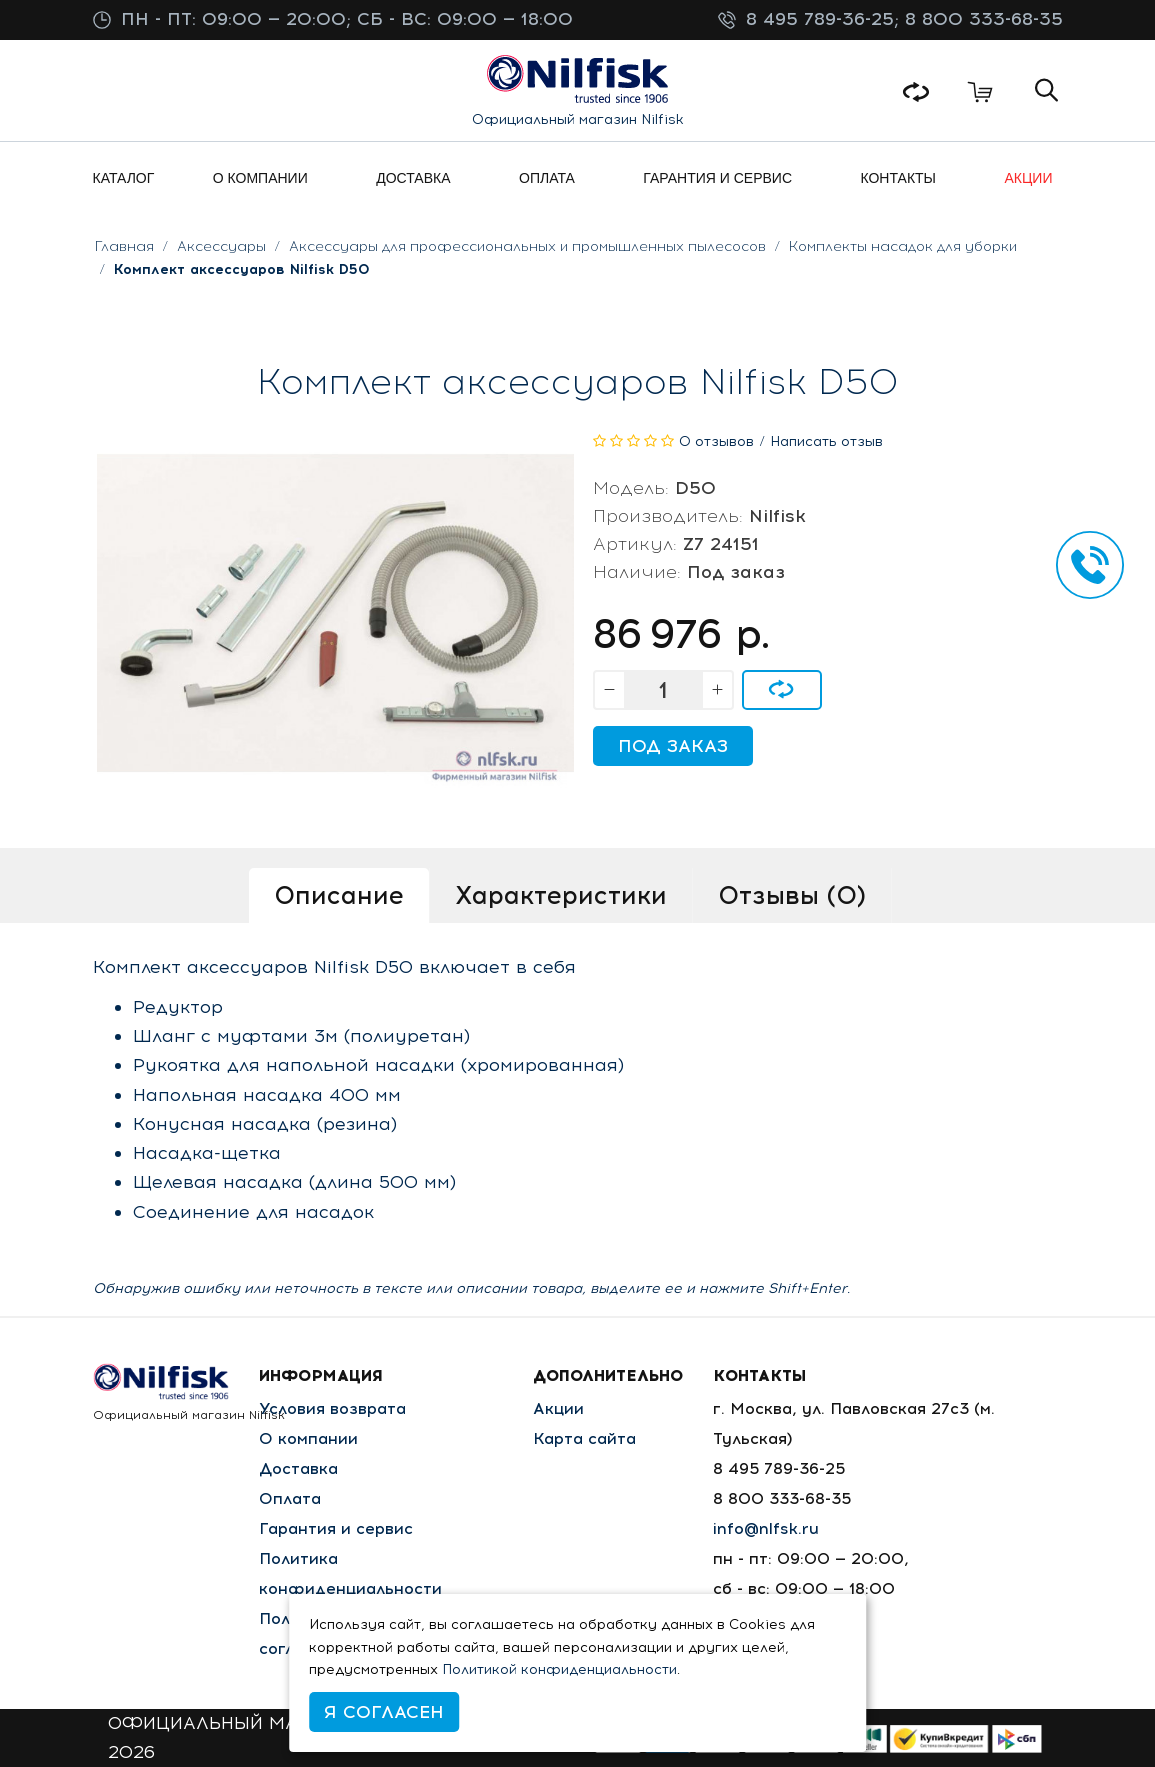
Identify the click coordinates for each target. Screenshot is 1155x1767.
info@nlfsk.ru (766, 1528)
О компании (308, 1438)
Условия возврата (332, 1408)
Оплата (290, 1498)
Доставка (298, 1468)
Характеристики (561, 895)
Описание (339, 895)
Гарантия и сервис (336, 1528)
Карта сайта (584, 1438)
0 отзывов (716, 441)
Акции (558, 1408)
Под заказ (673, 746)
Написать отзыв (826, 441)
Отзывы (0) (792, 895)
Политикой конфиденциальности (559, 1669)
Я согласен (384, 1712)
